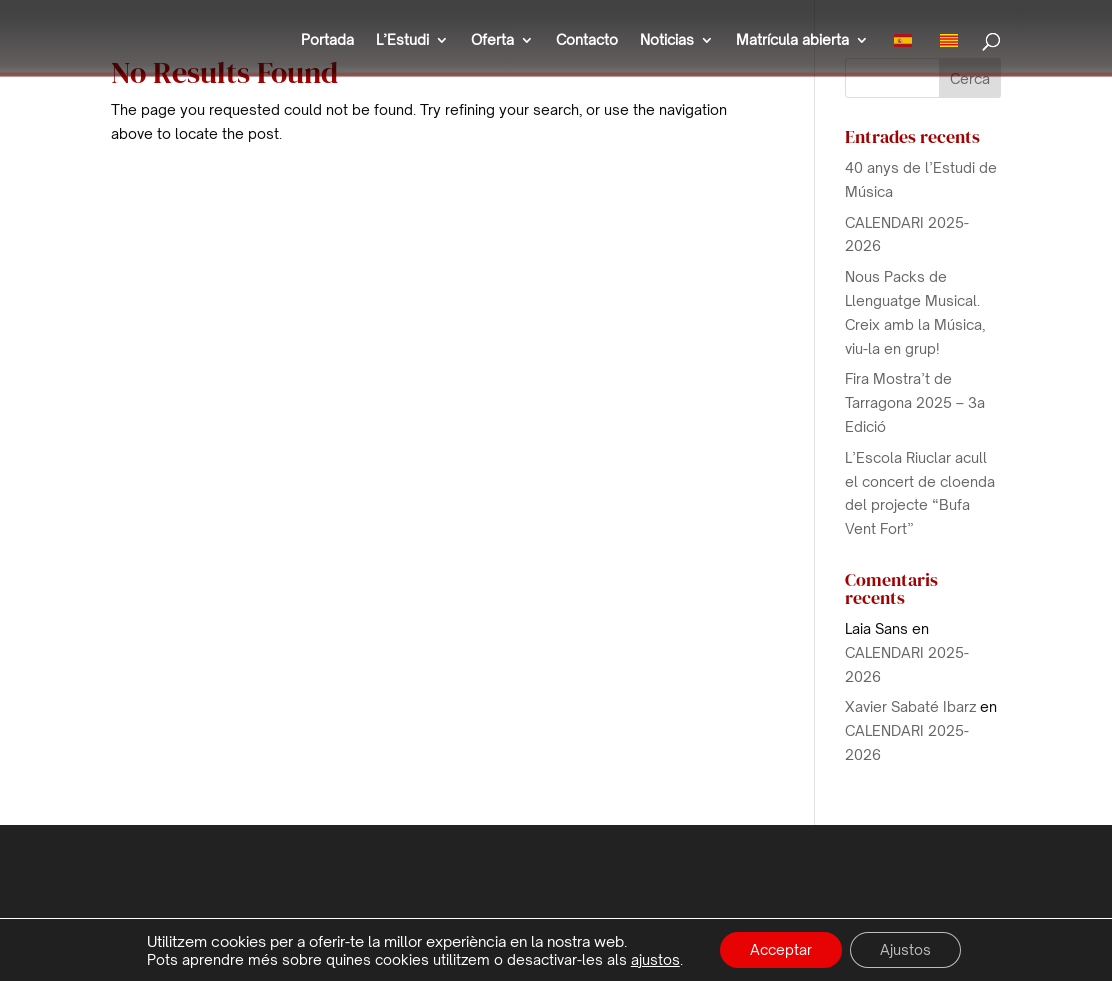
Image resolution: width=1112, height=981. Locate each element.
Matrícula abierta (792, 40)
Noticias (667, 40)
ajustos (655, 959)
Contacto (587, 40)
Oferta (492, 40)
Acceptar (781, 949)
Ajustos (905, 949)
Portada (327, 40)
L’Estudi (402, 40)
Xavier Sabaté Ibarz (910, 706)
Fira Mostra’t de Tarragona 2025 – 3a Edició (915, 402)
